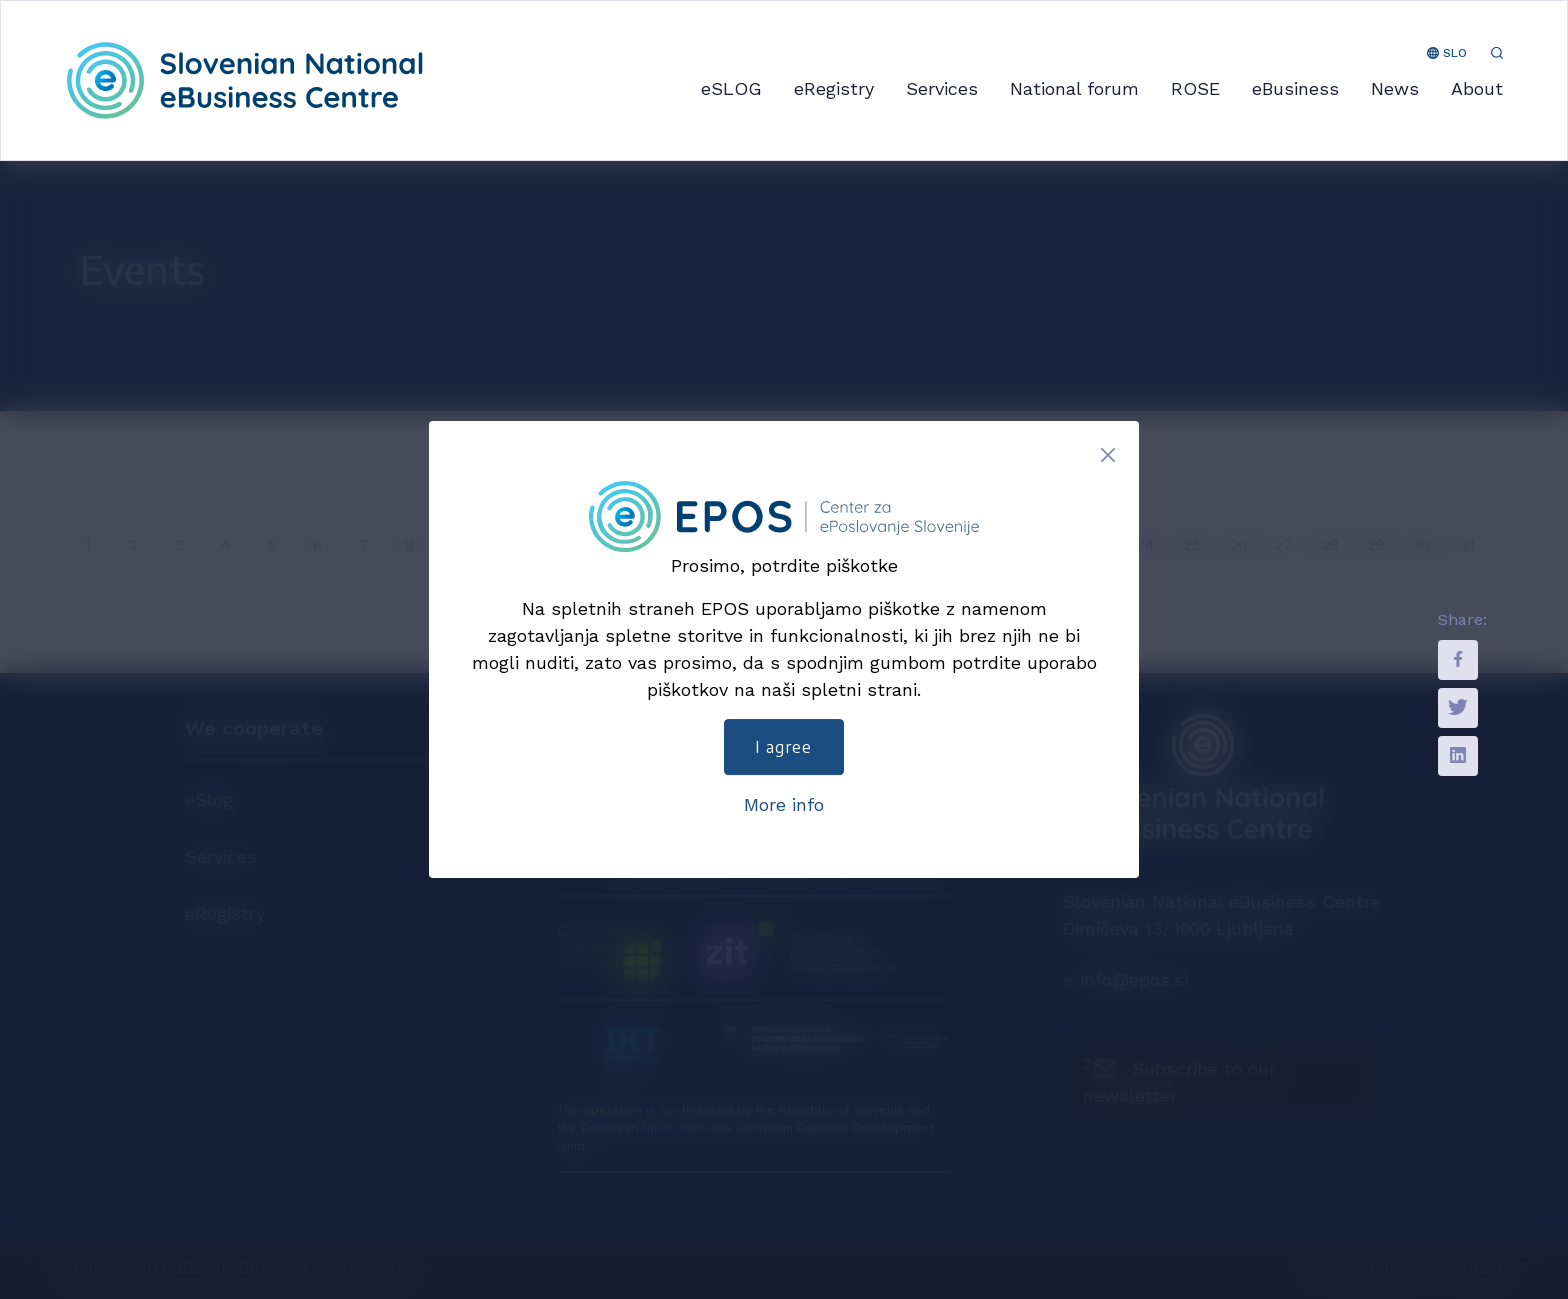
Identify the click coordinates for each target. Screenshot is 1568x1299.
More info (784, 804)
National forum (1074, 88)
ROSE (1195, 88)
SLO (1447, 53)
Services (942, 88)
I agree (784, 747)
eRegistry (834, 88)
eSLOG (731, 88)
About (1477, 88)
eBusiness (1295, 88)
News (1395, 88)
